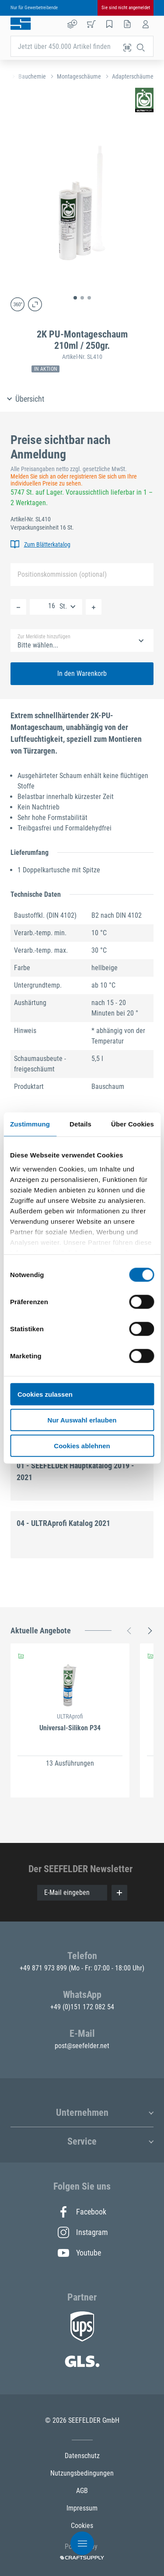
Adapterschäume (133, 76)
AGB (82, 2490)
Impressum (82, 2508)
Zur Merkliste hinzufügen (43, 637)
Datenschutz (82, 2456)
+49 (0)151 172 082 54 (82, 2007)
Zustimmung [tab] (30, 1124)
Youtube (79, 2253)
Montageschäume (79, 76)
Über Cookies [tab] (132, 1124)
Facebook (82, 2212)
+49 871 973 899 (44, 1968)
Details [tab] (80, 1124)
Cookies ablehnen (82, 1445)
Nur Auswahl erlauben (82, 1419)
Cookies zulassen (45, 1394)
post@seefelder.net (82, 2046)
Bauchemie (32, 76)
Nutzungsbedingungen (82, 2473)
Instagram (82, 2232)
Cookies (82, 2525)
